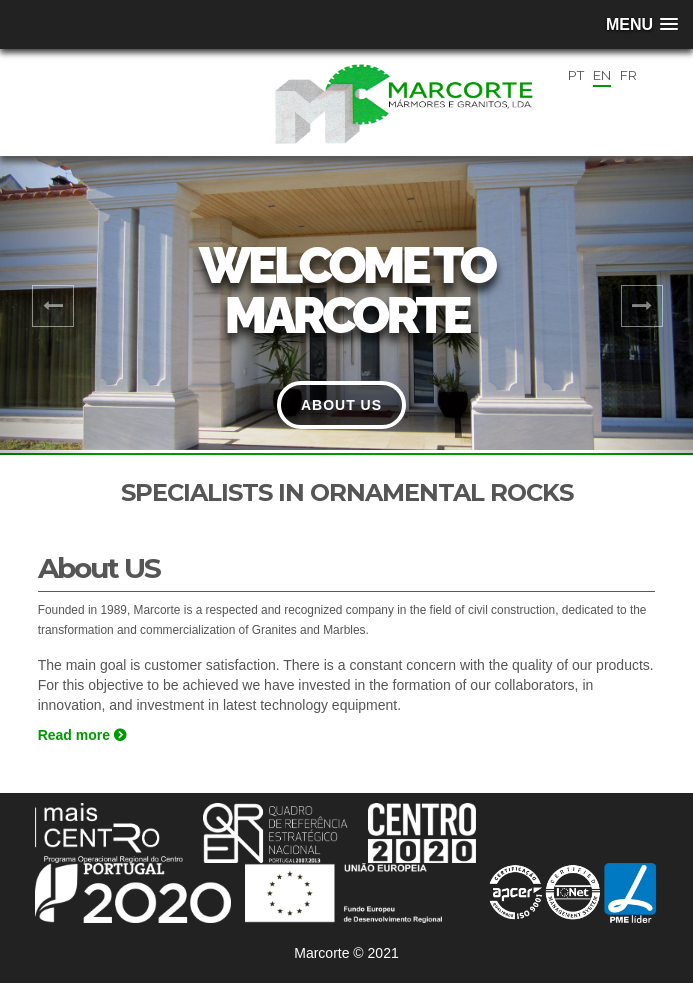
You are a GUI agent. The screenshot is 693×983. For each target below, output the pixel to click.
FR (628, 75)
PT (576, 75)
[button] (52, 306)
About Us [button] (341, 405)
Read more (82, 735)
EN (602, 75)
